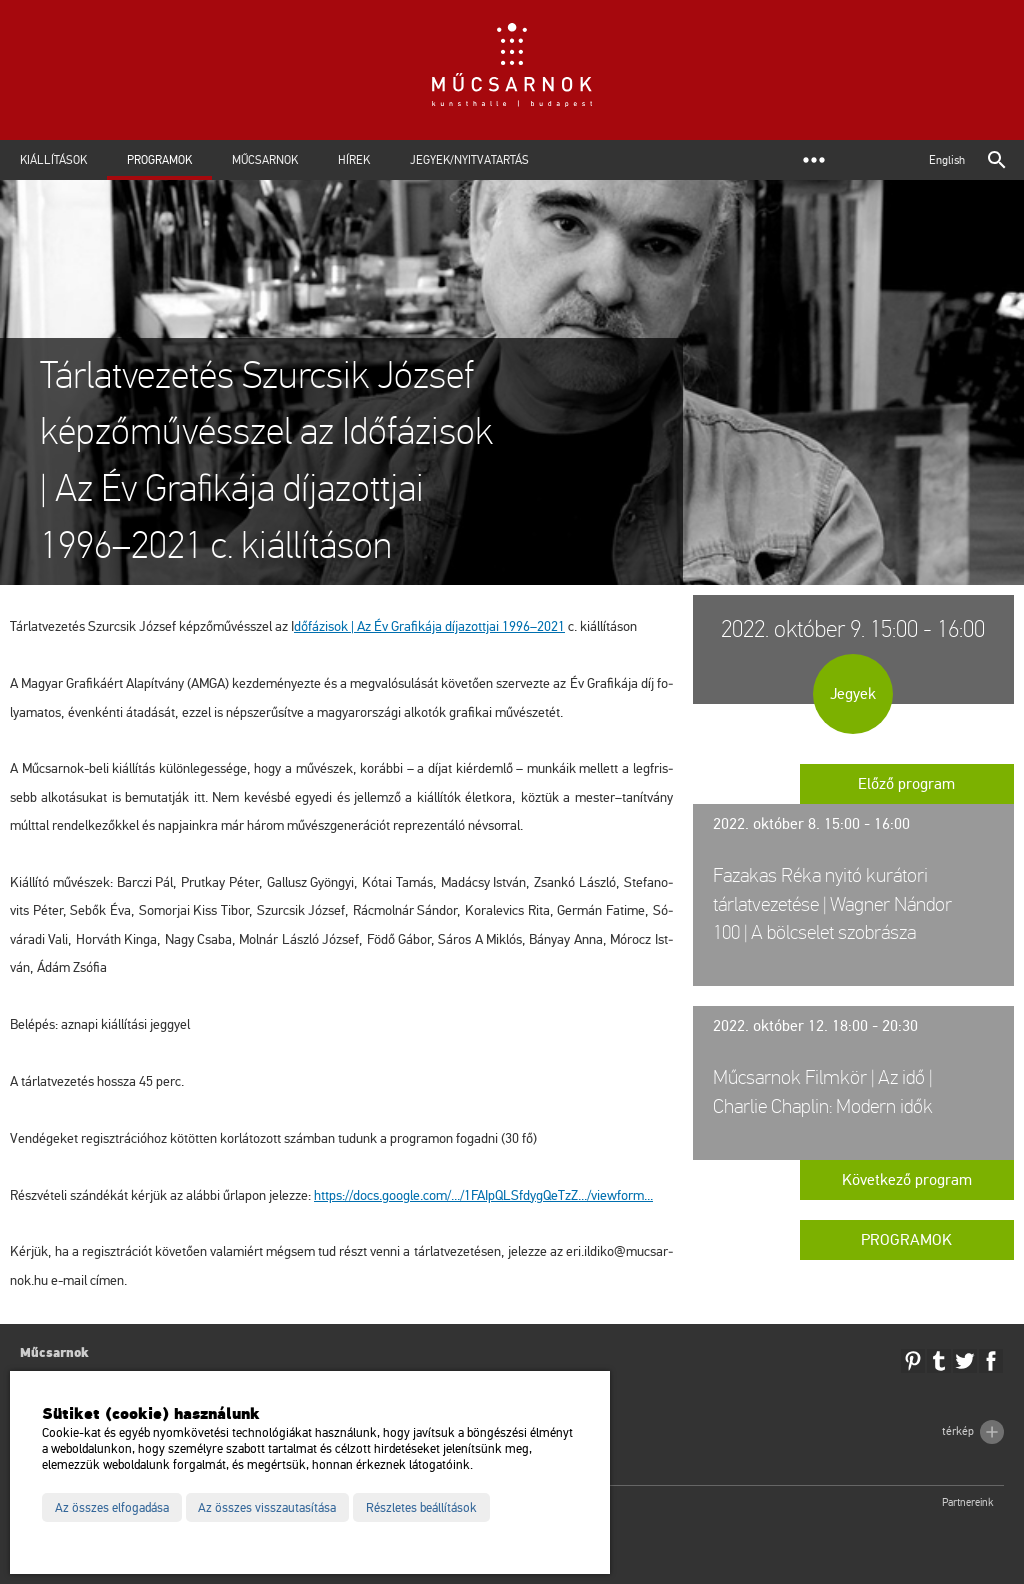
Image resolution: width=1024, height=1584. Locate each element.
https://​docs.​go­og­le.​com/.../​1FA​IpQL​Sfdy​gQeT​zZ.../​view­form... (483, 1195)
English (947, 160)
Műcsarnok (265, 160)
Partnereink (968, 1502)
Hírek (354, 160)
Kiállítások (53, 160)
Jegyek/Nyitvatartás (469, 160)
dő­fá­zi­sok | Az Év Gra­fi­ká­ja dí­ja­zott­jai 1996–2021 (429, 626)
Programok (159, 160)
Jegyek (853, 694)
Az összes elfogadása (112, 1508)
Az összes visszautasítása (267, 1508)
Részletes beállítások (421, 1508)
